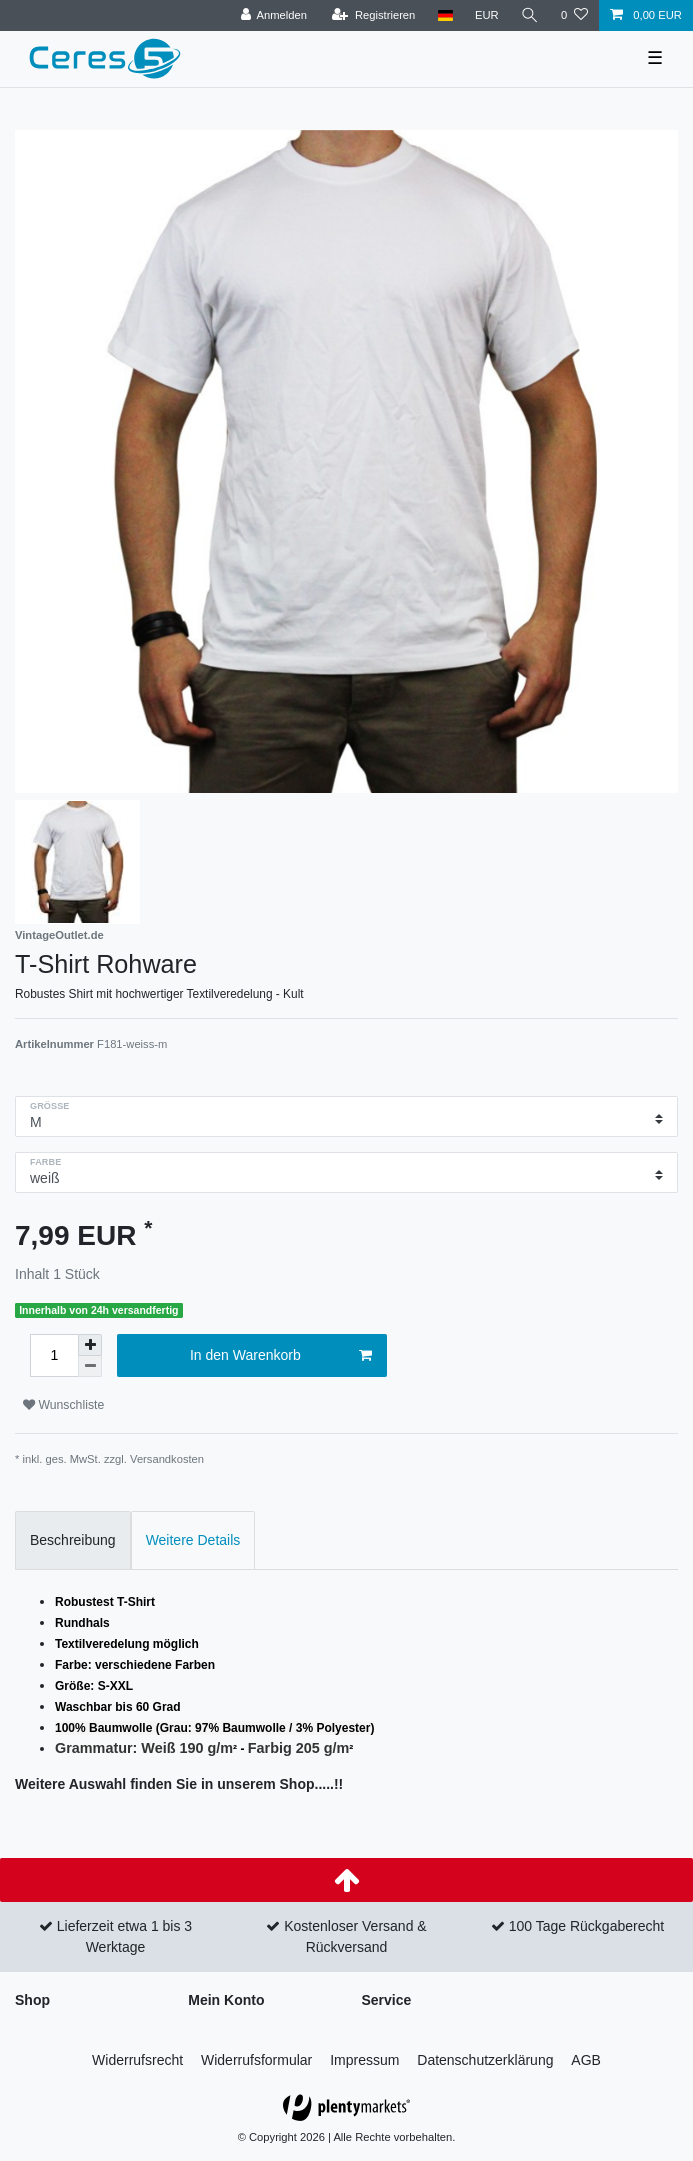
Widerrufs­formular (256, 2060)
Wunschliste (63, 1405)
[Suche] (530, 15)
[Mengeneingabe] (54, 1355)
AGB (586, 2060)
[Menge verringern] (90, 1366)
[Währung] (487, 15)
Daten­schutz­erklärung (485, 2060)
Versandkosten (167, 1459)
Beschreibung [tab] (73, 1540)
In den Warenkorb (281, 1356)
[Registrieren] (373, 15)
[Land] (444, 15)
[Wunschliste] (574, 15)
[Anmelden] (273, 15)
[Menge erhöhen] (90, 1345)
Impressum (364, 2060)
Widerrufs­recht (137, 2060)
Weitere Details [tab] (193, 1540)
